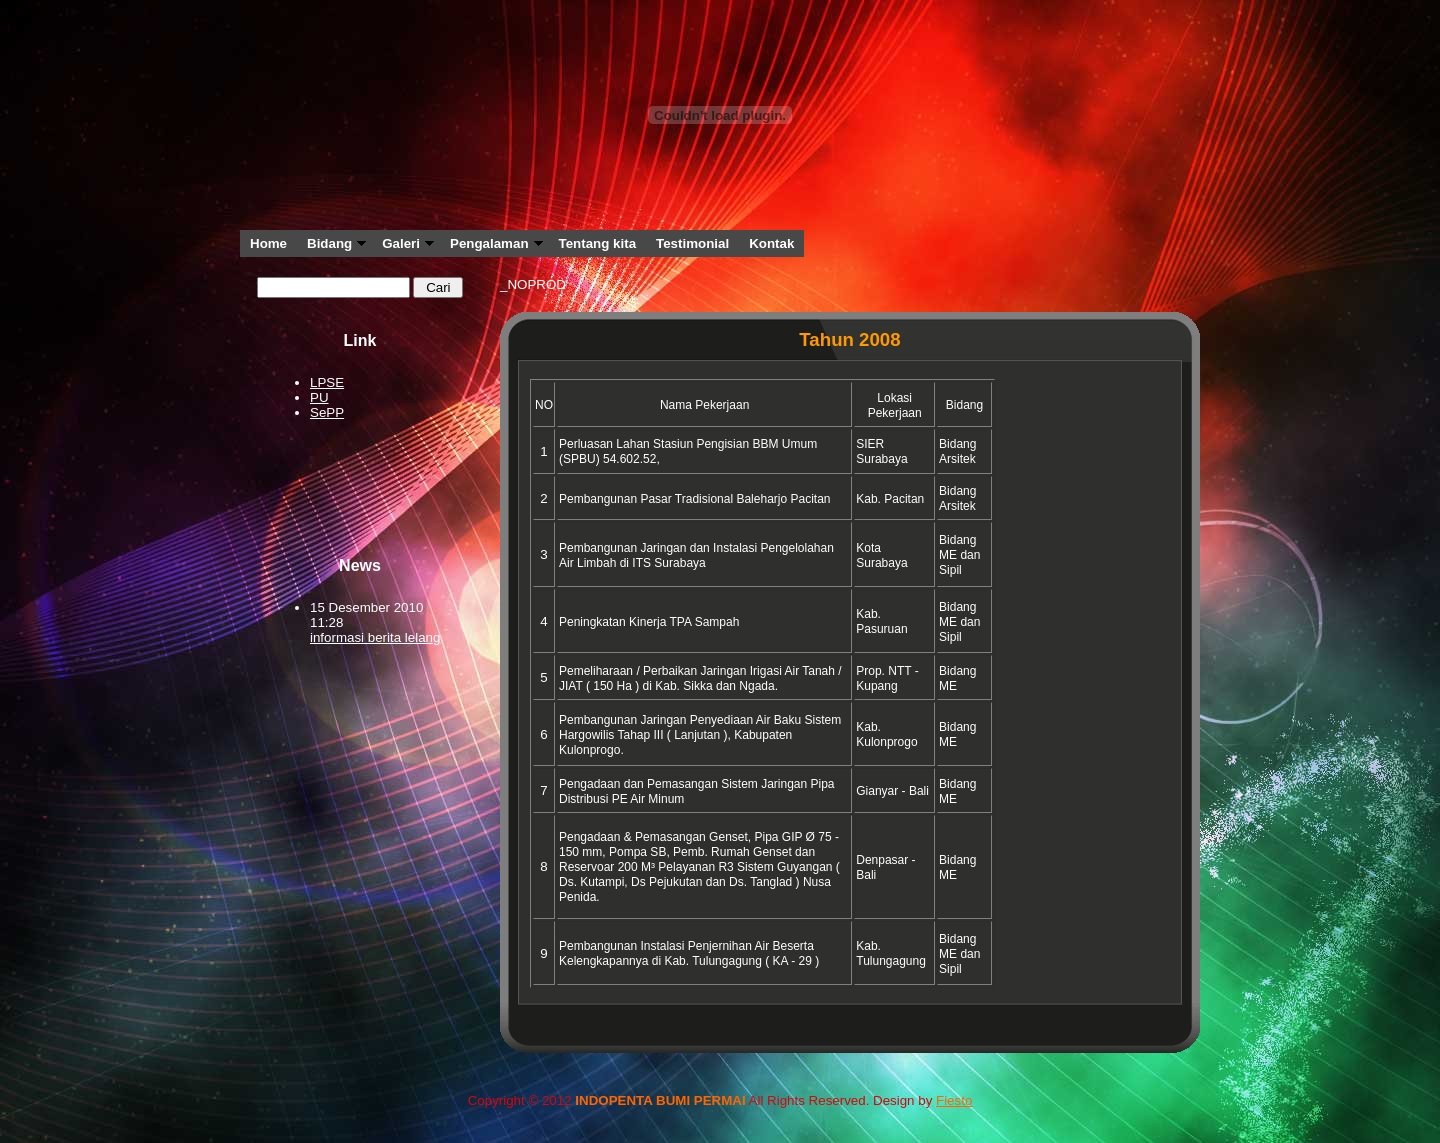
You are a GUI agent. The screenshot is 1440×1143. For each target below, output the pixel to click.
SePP (327, 412)
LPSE (327, 382)
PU (319, 397)
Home (268, 243)
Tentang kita (598, 243)
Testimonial (692, 243)
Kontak (771, 243)
